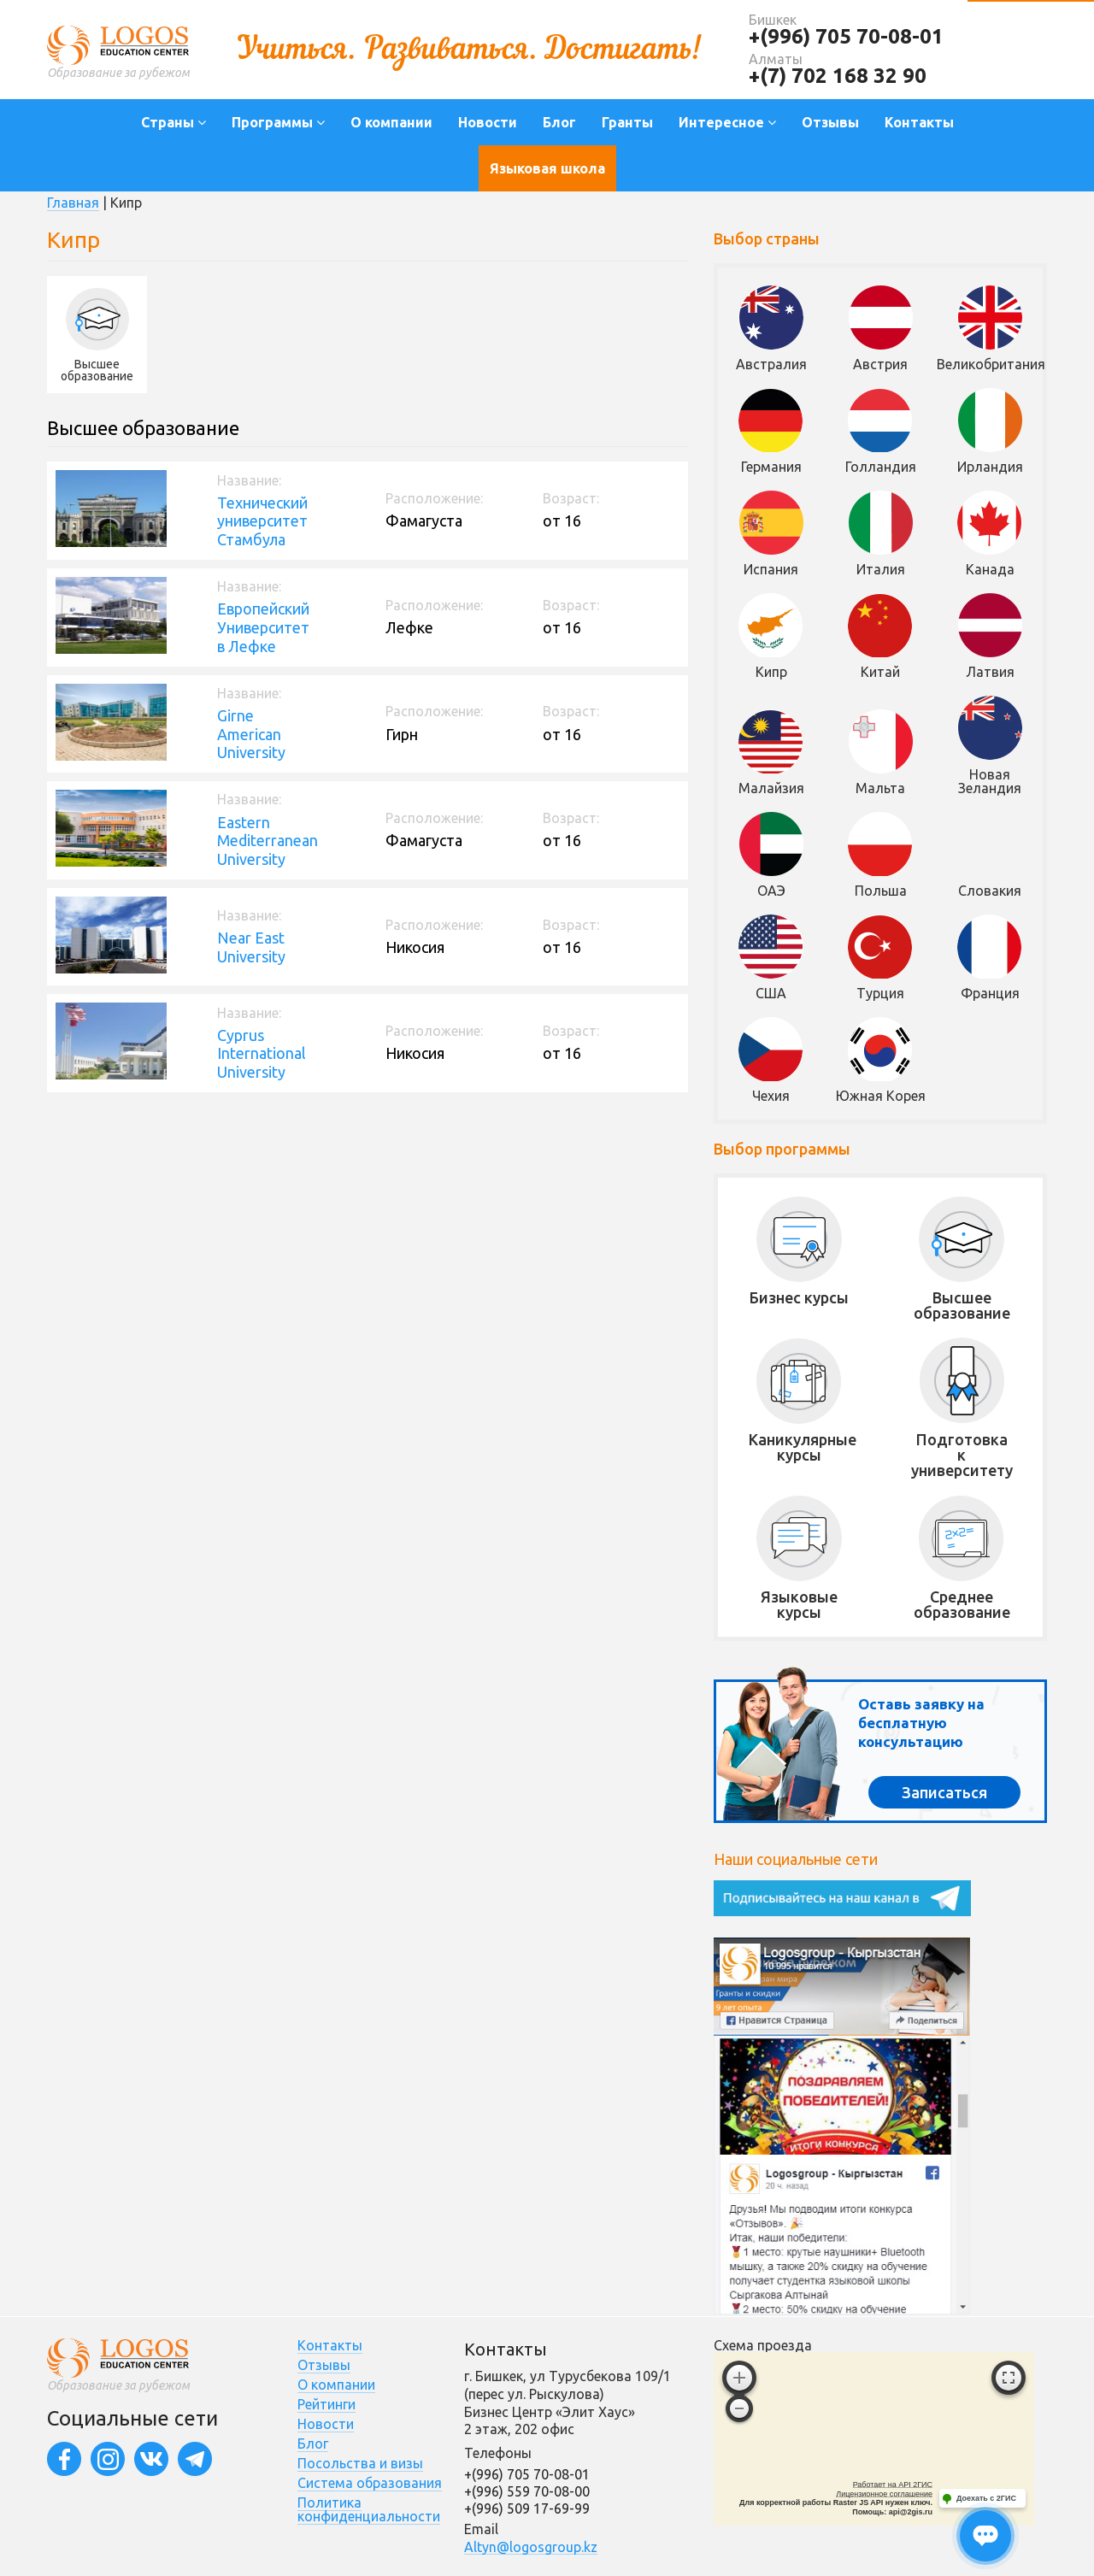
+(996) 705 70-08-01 (846, 36)
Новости (487, 122)
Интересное (727, 122)
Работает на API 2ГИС (892, 2484)
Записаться (944, 1792)
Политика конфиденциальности (368, 2509)
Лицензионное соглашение (884, 2494)
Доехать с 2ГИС (986, 2498)
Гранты (627, 122)
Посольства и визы (360, 2463)
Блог (559, 122)
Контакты (919, 122)
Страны (173, 122)
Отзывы (830, 122)
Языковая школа (547, 168)
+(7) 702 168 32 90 (837, 75)
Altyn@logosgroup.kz (530, 2547)
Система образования (369, 2483)
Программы (278, 122)
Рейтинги (326, 2404)
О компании (391, 122)
